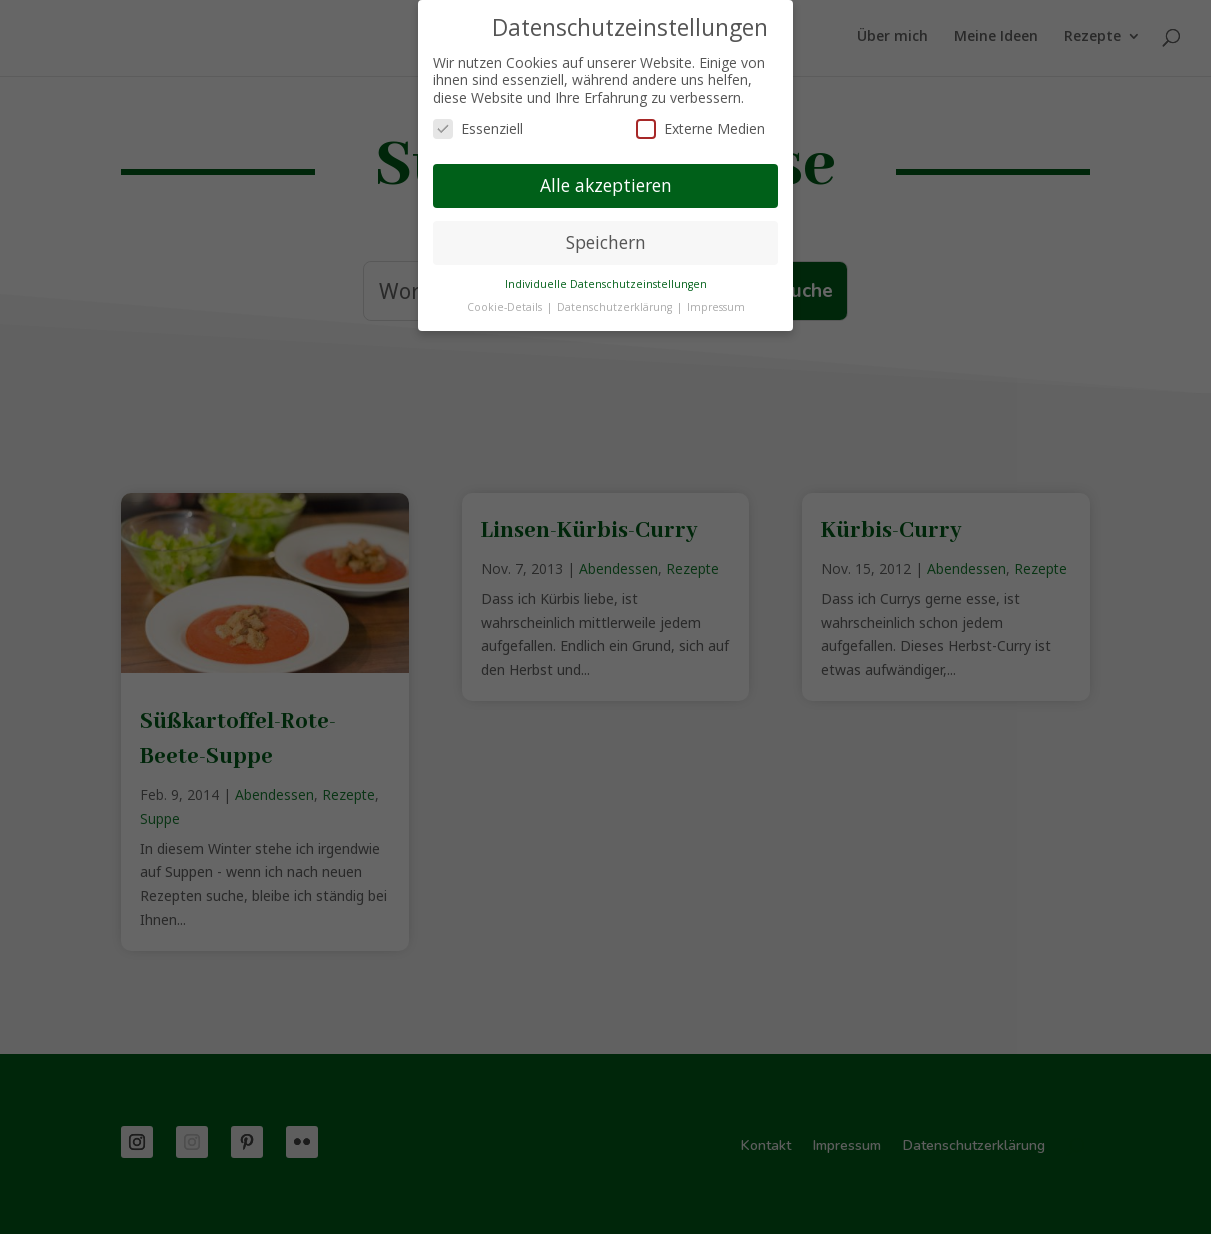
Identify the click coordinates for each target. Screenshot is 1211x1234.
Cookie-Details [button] (506, 307)
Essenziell (478, 128)
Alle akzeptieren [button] (606, 185)
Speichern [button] (606, 242)
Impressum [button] (716, 307)
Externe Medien (700, 128)
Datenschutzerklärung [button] (616, 307)
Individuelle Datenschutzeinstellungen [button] (606, 284)
